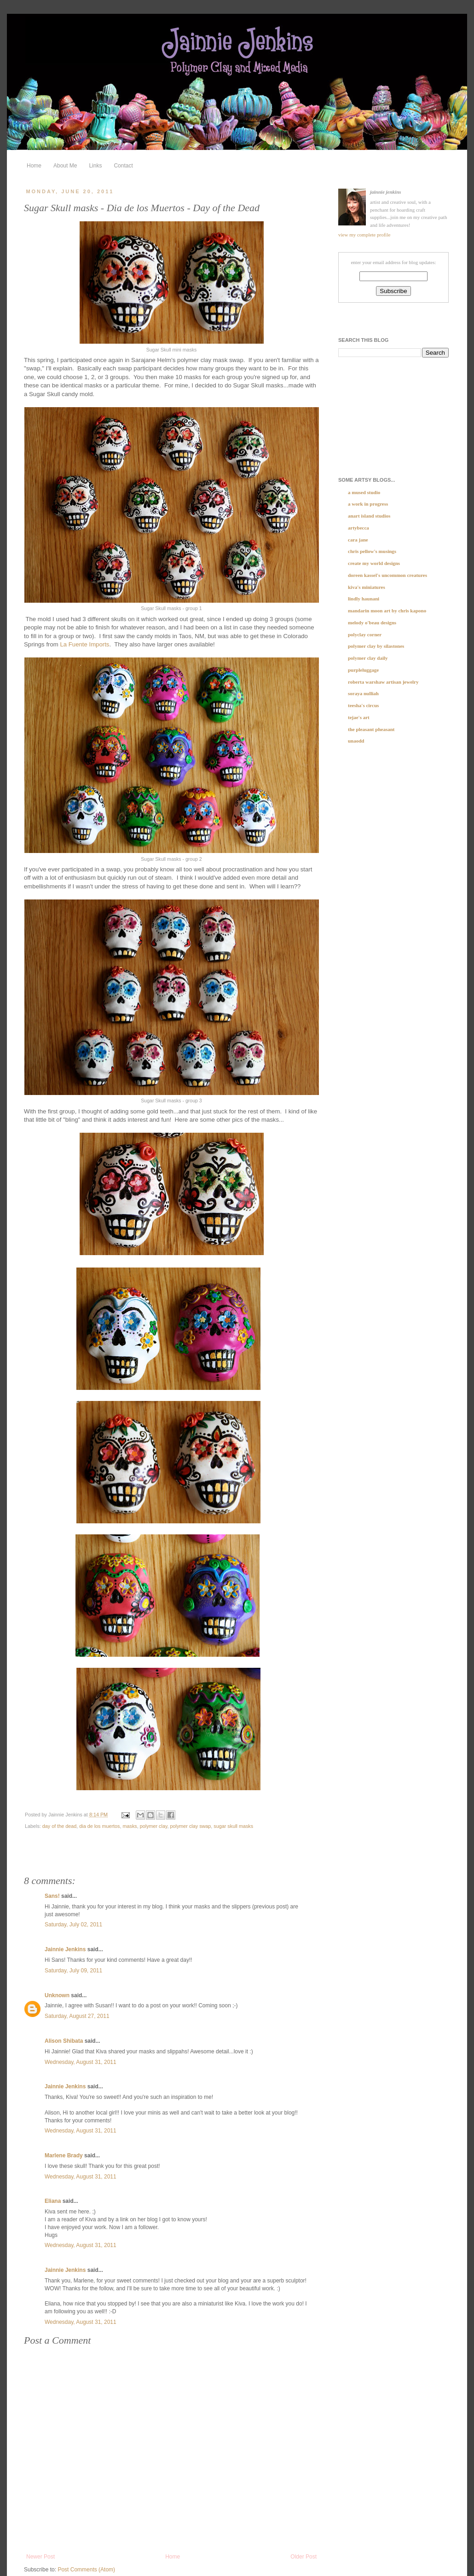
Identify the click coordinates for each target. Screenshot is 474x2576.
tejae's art (359, 717)
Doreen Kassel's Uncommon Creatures (387, 575)
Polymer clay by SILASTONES (376, 646)
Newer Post (40, 2556)
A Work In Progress (368, 504)
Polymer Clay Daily (368, 658)
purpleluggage (363, 670)
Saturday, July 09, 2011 (73, 1970)
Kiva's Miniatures (366, 587)
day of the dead (59, 1826)
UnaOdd (356, 740)
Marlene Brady (64, 2155)
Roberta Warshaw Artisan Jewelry (383, 682)
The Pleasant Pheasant (371, 729)
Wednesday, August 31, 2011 (80, 2062)
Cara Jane (358, 539)
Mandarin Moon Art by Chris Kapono (387, 610)
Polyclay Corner (365, 634)
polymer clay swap (190, 1826)
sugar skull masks (233, 1826)
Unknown (57, 1995)
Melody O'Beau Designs (372, 622)
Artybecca (358, 527)
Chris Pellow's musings (372, 551)
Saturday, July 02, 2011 (73, 1924)
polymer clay (154, 1826)
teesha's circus (363, 705)
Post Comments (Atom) (86, 2569)
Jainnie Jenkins (65, 1949)
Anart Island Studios (369, 516)
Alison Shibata (64, 2041)
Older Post (303, 2556)
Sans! (52, 1896)
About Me (65, 165)
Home (34, 165)
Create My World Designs (374, 563)
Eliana (53, 2201)
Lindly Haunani (363, 598)
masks (130, 1826)
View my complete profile (364, 234)
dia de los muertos (99, 1826)
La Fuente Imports (84, 644)
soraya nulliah (363, 693)
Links (95, 165)
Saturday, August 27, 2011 (77, 2016)
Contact (123, 165)
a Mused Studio (364, 492)
